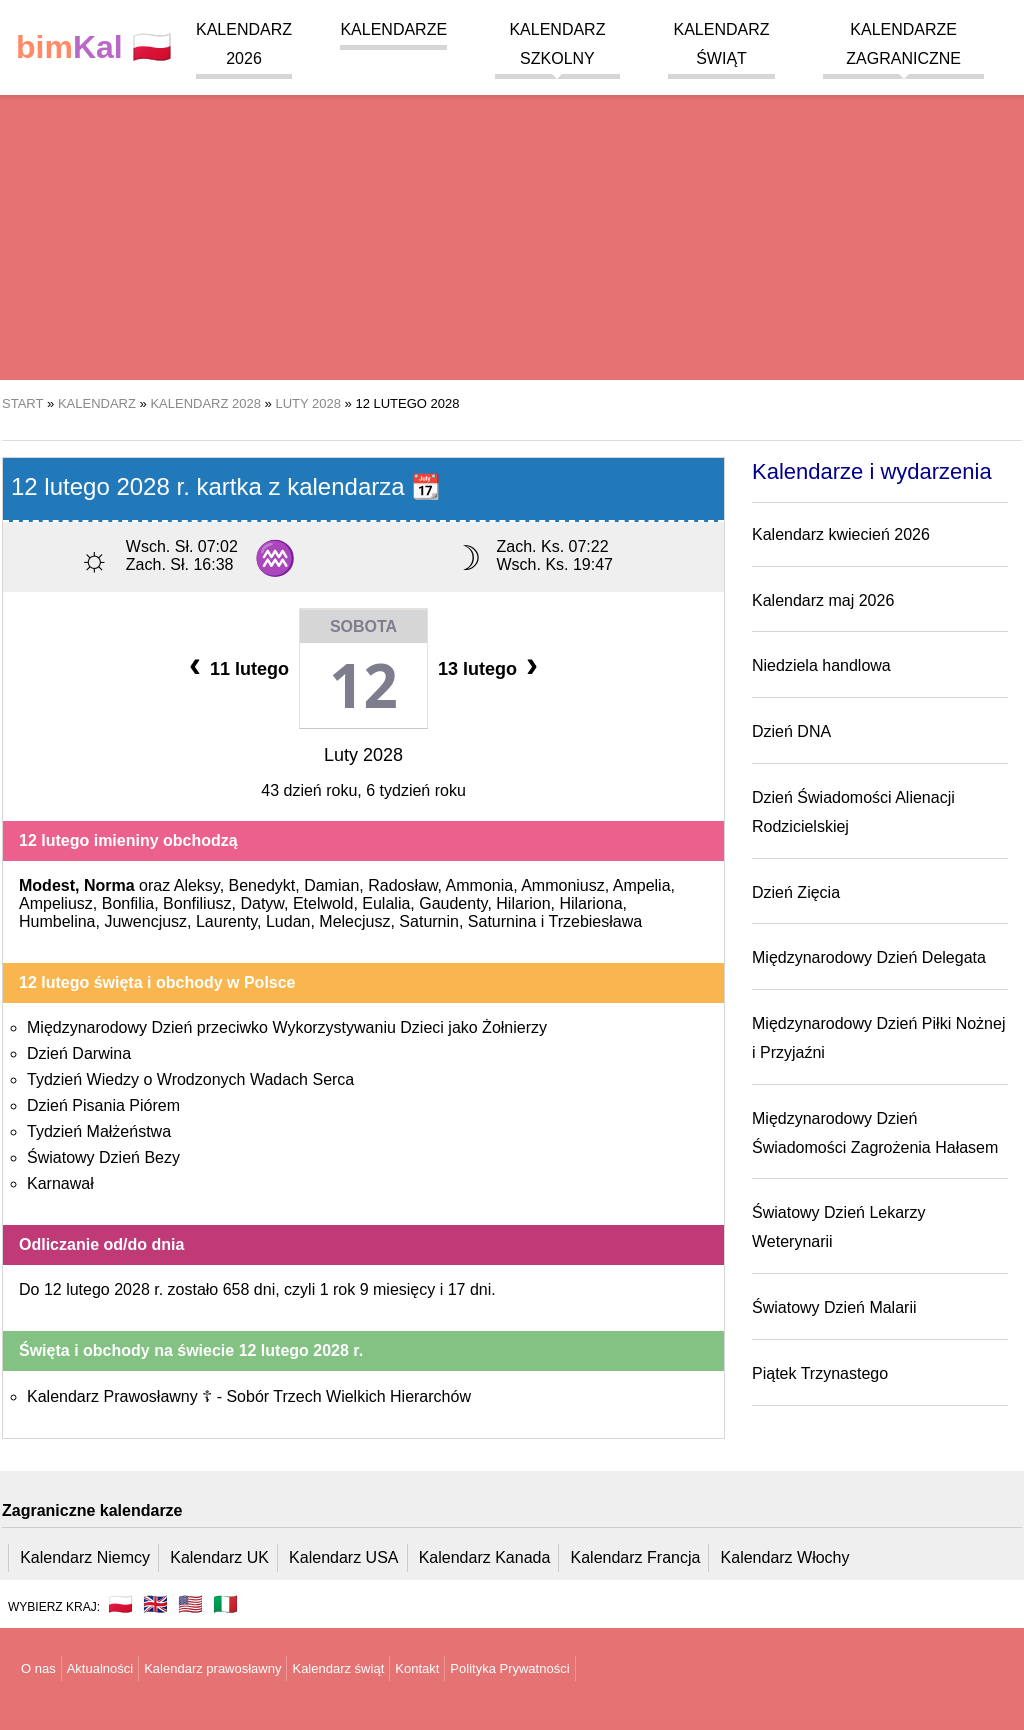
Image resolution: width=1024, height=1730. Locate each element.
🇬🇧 (155, 1604)
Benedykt (262, 885)
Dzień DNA (791, 731)
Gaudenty (453, 903)
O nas (38, 1668)
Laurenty (226, 921)
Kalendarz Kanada (485, 1557)
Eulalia (386, 903)
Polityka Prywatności (509, 1668)
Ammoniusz (563, 885)
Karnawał (60, 1183)
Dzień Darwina (79, 1053)
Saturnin (429, 921)
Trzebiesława (596, 921)
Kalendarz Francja (636, 1557)
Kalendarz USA (343, 1557)
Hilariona (590, 903)
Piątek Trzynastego (820, 1373)
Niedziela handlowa (821, 665)
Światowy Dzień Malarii (834, 1307)
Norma (109, 885)
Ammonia (480, 885)
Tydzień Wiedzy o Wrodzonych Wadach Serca (190, 1079)
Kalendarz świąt (338, 1668)
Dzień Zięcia (796, 892)
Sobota (363, 626)
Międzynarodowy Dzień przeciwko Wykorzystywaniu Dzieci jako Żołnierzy (287, 1027)
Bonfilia (128, 903)
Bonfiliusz (197, 903)
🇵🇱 (94, 47)
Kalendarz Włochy (785, 1557)
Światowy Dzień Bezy (103, 1157)
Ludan (288, 921)
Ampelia (642, 885)
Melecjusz (354, 921)
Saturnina (502, 921)
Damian (331, 885)
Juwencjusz (145, 921)
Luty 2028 (363, 755)
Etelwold (323, 903)
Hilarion (523, 903)
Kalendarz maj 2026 (823, 600)
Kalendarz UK (219, 1557)
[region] (512, 220)
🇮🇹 (225, 1604)
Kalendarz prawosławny (212, 1668)
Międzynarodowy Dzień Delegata (869, 957)
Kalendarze (393, 29)
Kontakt (417, 1668)
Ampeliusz (56, 903)
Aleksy (197, 885)
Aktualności (100, 1668)
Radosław (402, 885)
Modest (47, 885)
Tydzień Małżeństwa (99, 1131)
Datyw (262, 903)
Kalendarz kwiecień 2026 (841, 534)
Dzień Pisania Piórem (103, 1105)
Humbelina (57, 921)
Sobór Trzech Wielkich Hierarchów (348, 1396)
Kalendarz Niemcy (85, 1557)
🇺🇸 (190, 1604)
